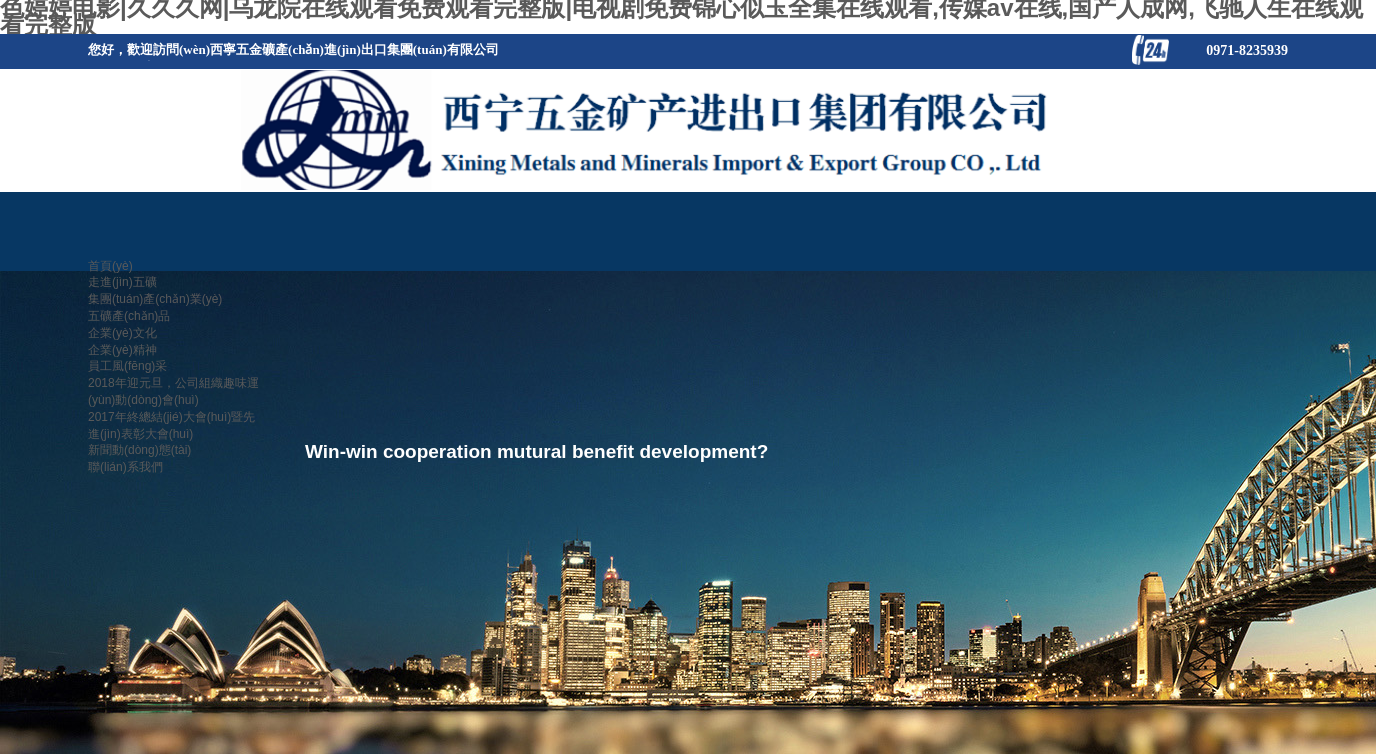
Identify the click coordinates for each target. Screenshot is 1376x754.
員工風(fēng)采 (127, 366)
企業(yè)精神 (122, 350)
